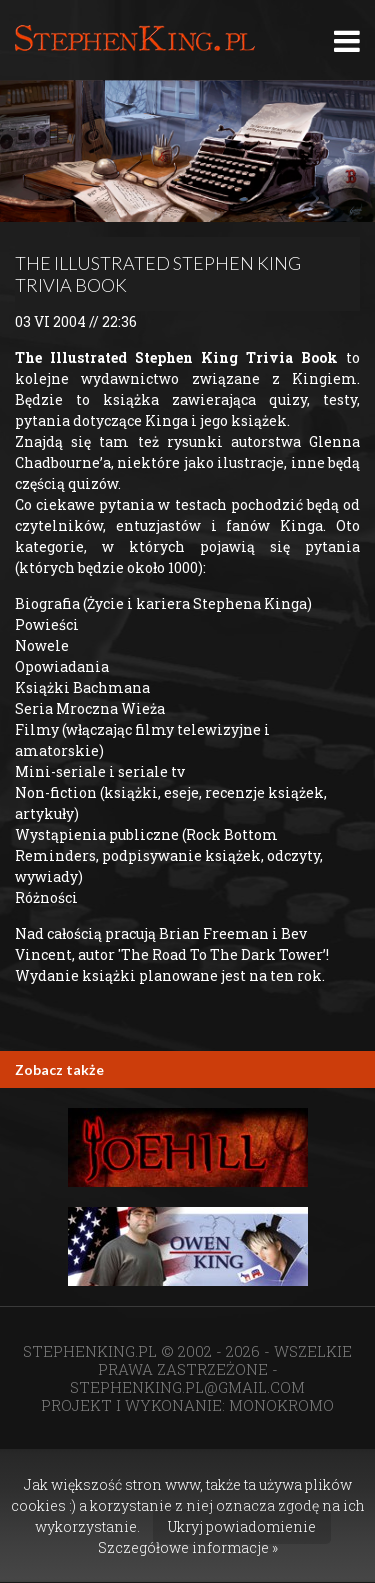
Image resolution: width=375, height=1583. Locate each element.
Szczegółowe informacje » (188, 1547)
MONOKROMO (281, 1405)
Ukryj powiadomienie (242, 1526)
